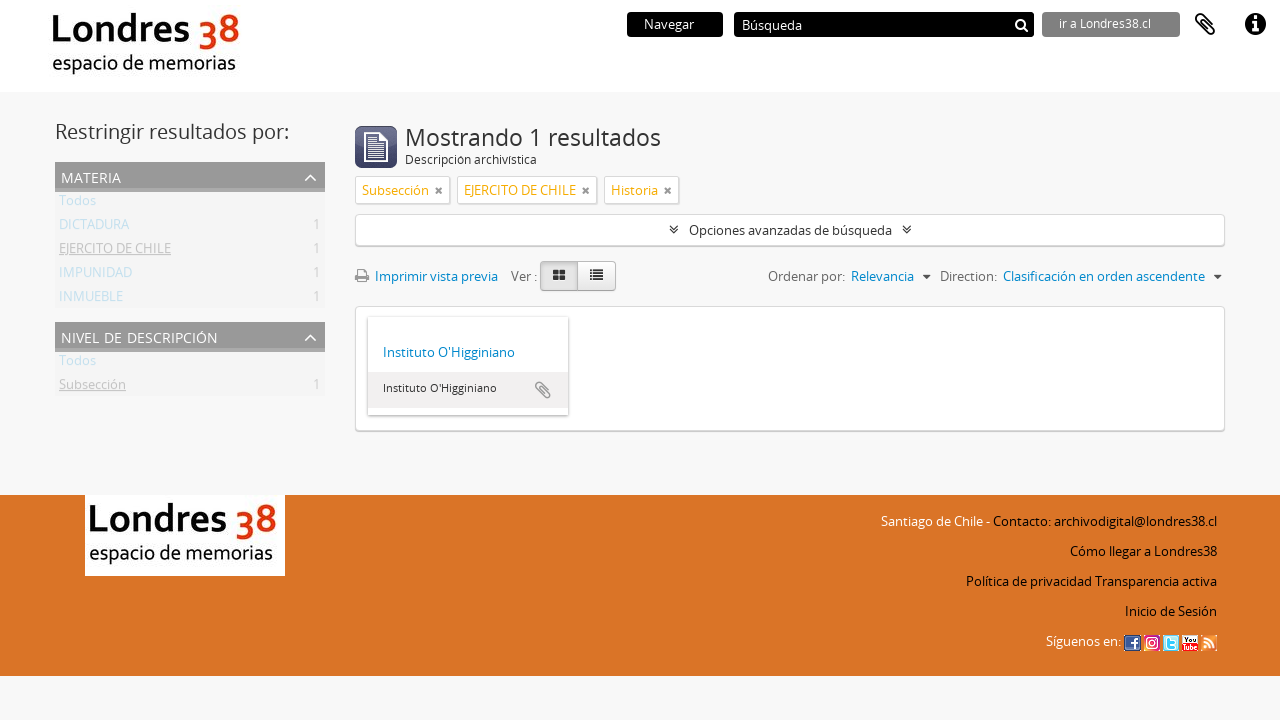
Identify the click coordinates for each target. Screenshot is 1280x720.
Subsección (92, 388)
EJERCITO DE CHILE (115, 252)
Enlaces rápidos (1255, 25)
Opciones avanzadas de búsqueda (790, 230)
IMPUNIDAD (95, 276)
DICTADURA (94, 228)
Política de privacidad (1029, 581)
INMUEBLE (91, 300)
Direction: (968, 276)
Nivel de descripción (139, 335)
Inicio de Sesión (1171, 611)
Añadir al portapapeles (543, 390)
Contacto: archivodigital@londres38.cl (1105, 521)
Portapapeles (1205, 25)
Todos (77, 204)
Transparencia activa (1156, 581)
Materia (91, 175)
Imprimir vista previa (426, 276)
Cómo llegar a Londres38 (1143, 551)
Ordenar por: (806, 276)
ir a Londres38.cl (1105, 23)
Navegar (669, 24)
